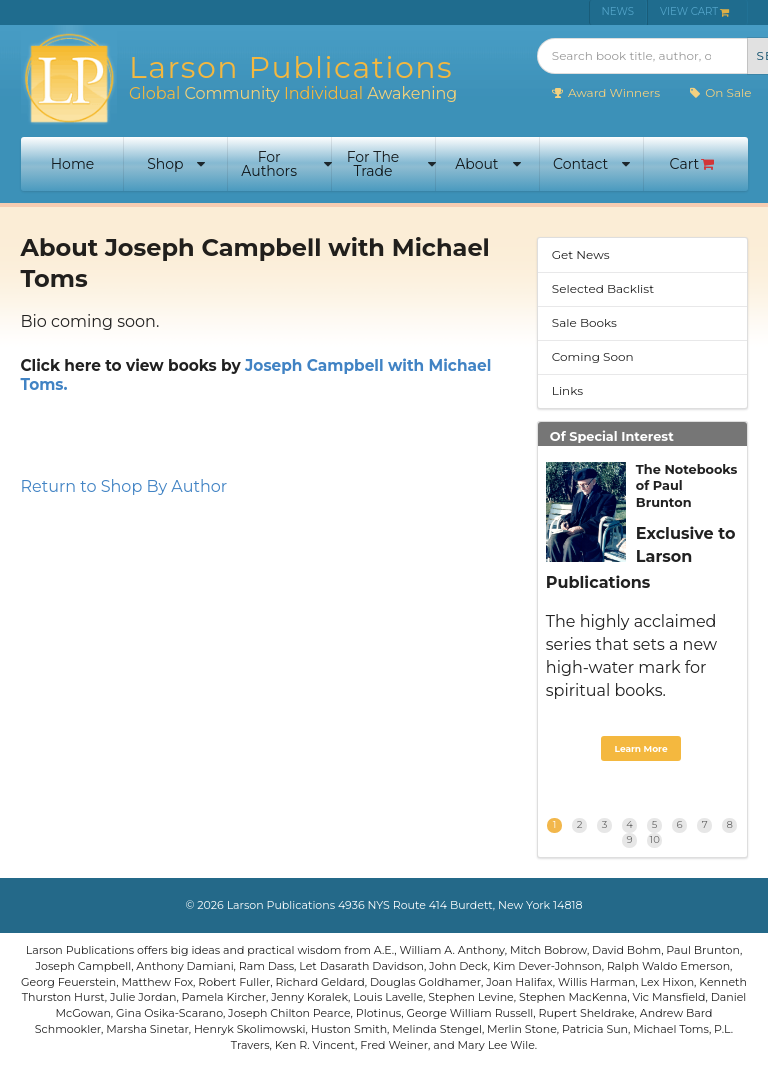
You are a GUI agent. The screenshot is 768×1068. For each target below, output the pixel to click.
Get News (581, 254)
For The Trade (391, 164)
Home (72, 164)
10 (655, 839)
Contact (591, 164)
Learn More (640, 748)
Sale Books (584, 322)
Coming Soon (593, 356)
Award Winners (605, 92)
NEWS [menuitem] (618, 11)
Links (567, 390)
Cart (693, 164)
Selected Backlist (603, 288)
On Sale (719, 92)
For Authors (286, 164)
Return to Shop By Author (124, 486)
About (487, 164)
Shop (176, 164)
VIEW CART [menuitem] (695, 11)
